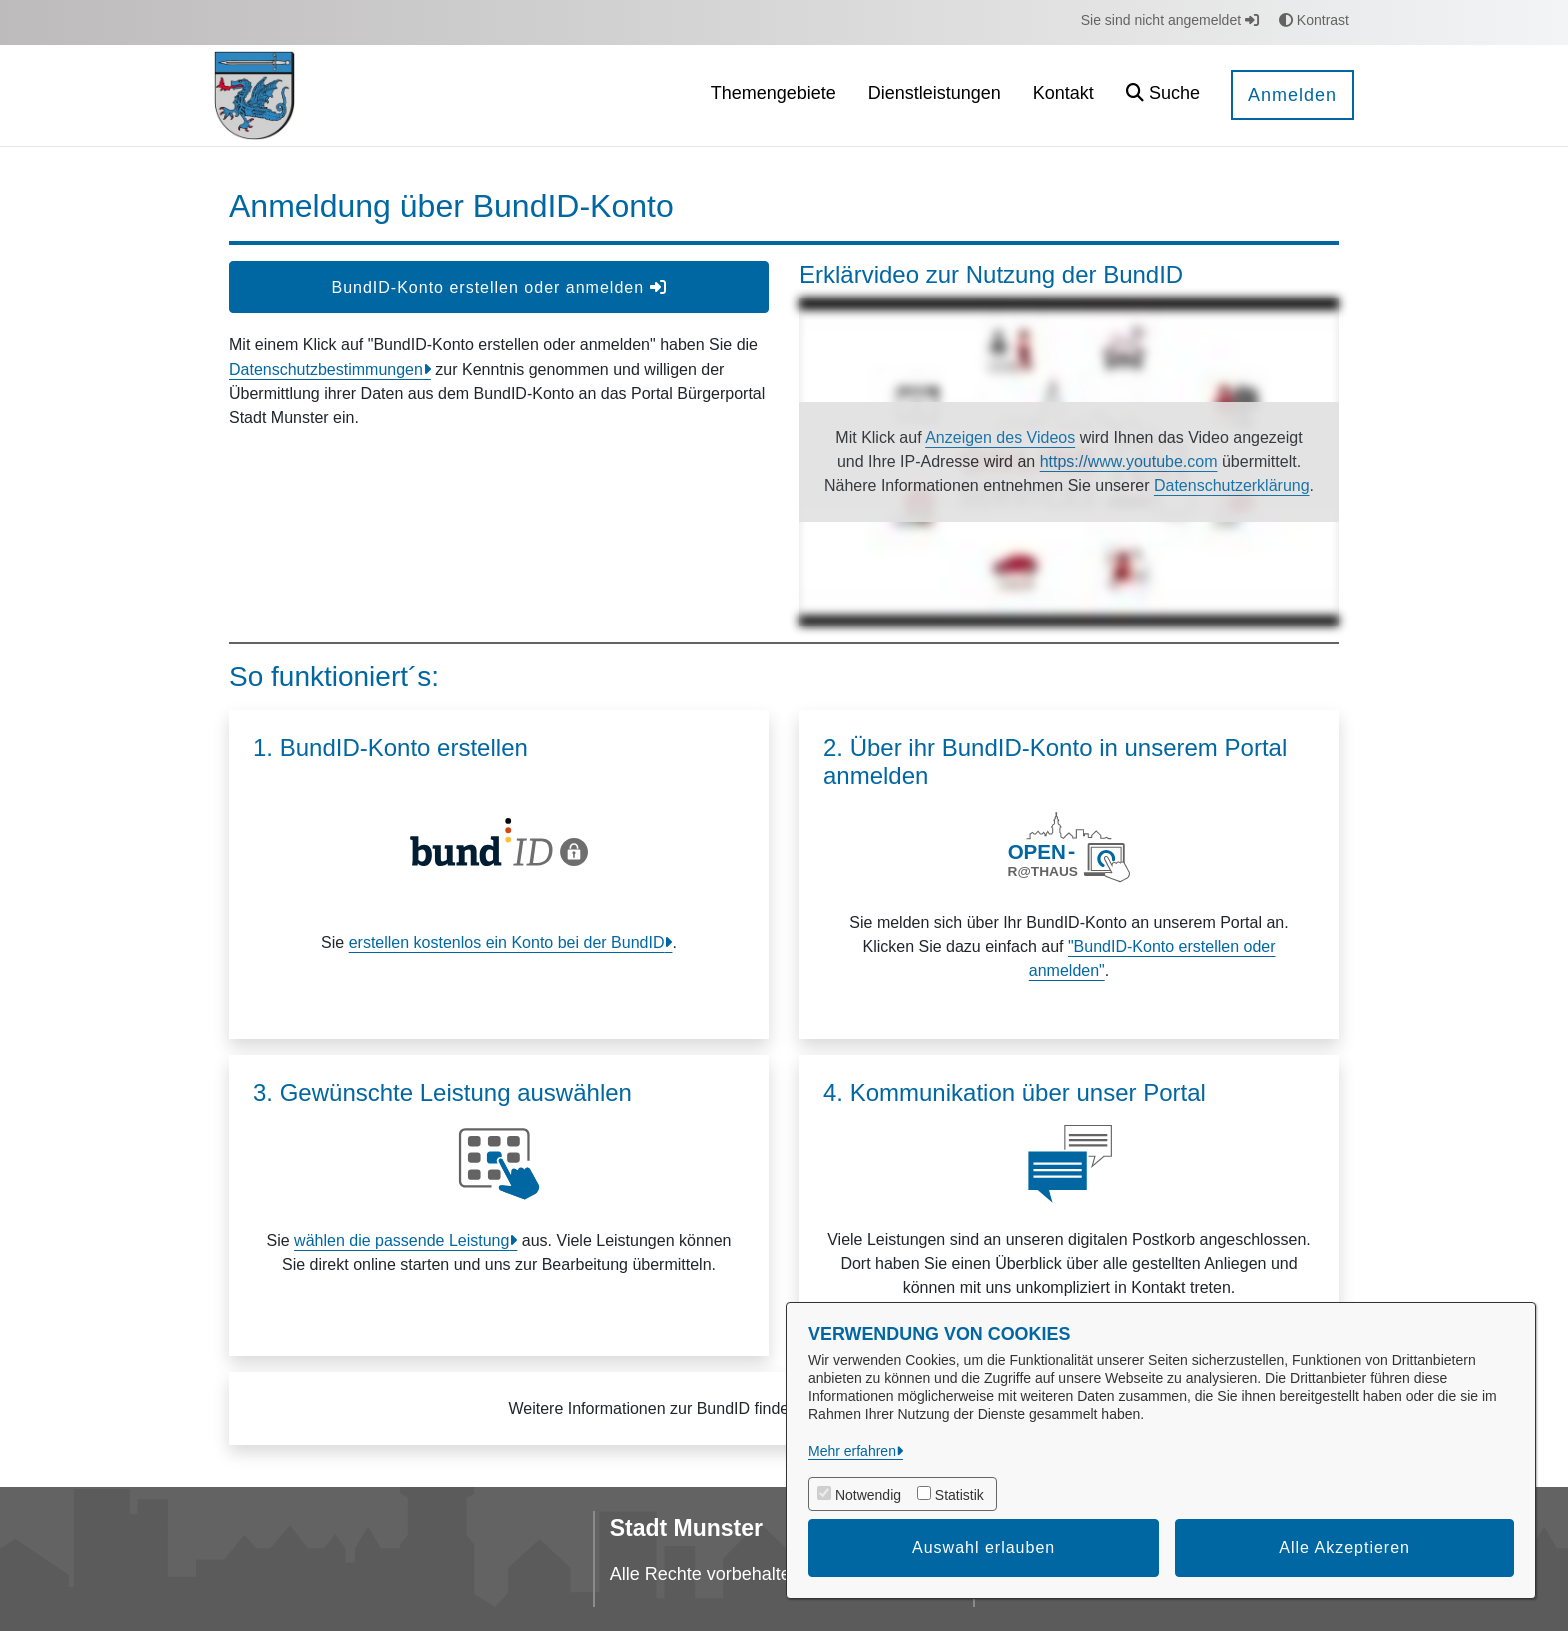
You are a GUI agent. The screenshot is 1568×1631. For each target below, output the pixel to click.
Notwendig (868, 1495)
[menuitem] (773, 95)
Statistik (959, 1495)
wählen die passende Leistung (401, 1240)
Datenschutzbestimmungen (326, 369)
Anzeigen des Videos (1000, 437)
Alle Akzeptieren (1344, 1547)
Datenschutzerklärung (1232, 485)
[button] (1163, 95)
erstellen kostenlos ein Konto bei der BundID (507, 942)
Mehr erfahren (852, 1451)
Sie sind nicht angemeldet (1170, 20)
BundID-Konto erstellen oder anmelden (498, 287)
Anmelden (1292, 95)
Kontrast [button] (1314, 20)
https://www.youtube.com (1129, 461)
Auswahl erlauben (983, 1547)
